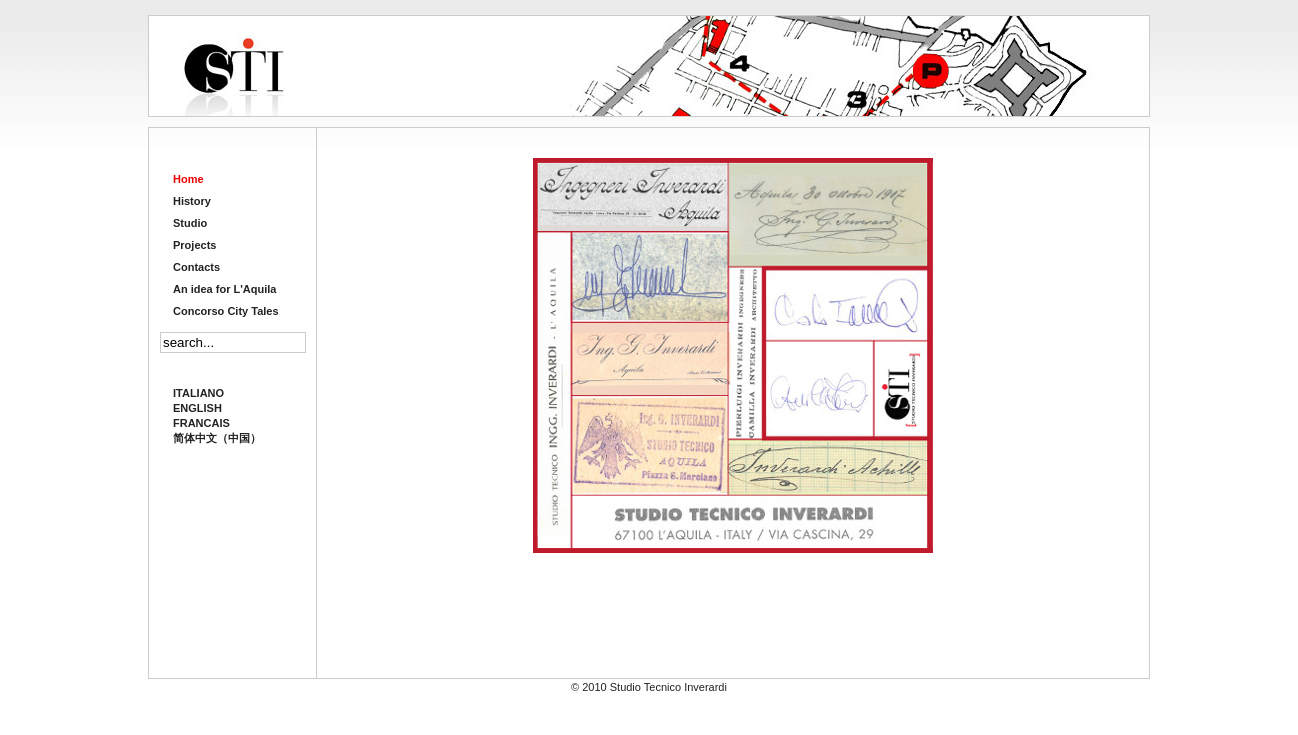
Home (188, 179)
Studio (190, 223)
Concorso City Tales (226, 311)
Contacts (196, 267)
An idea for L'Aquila (224, 289)
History (192, 201)
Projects (194, 245)
